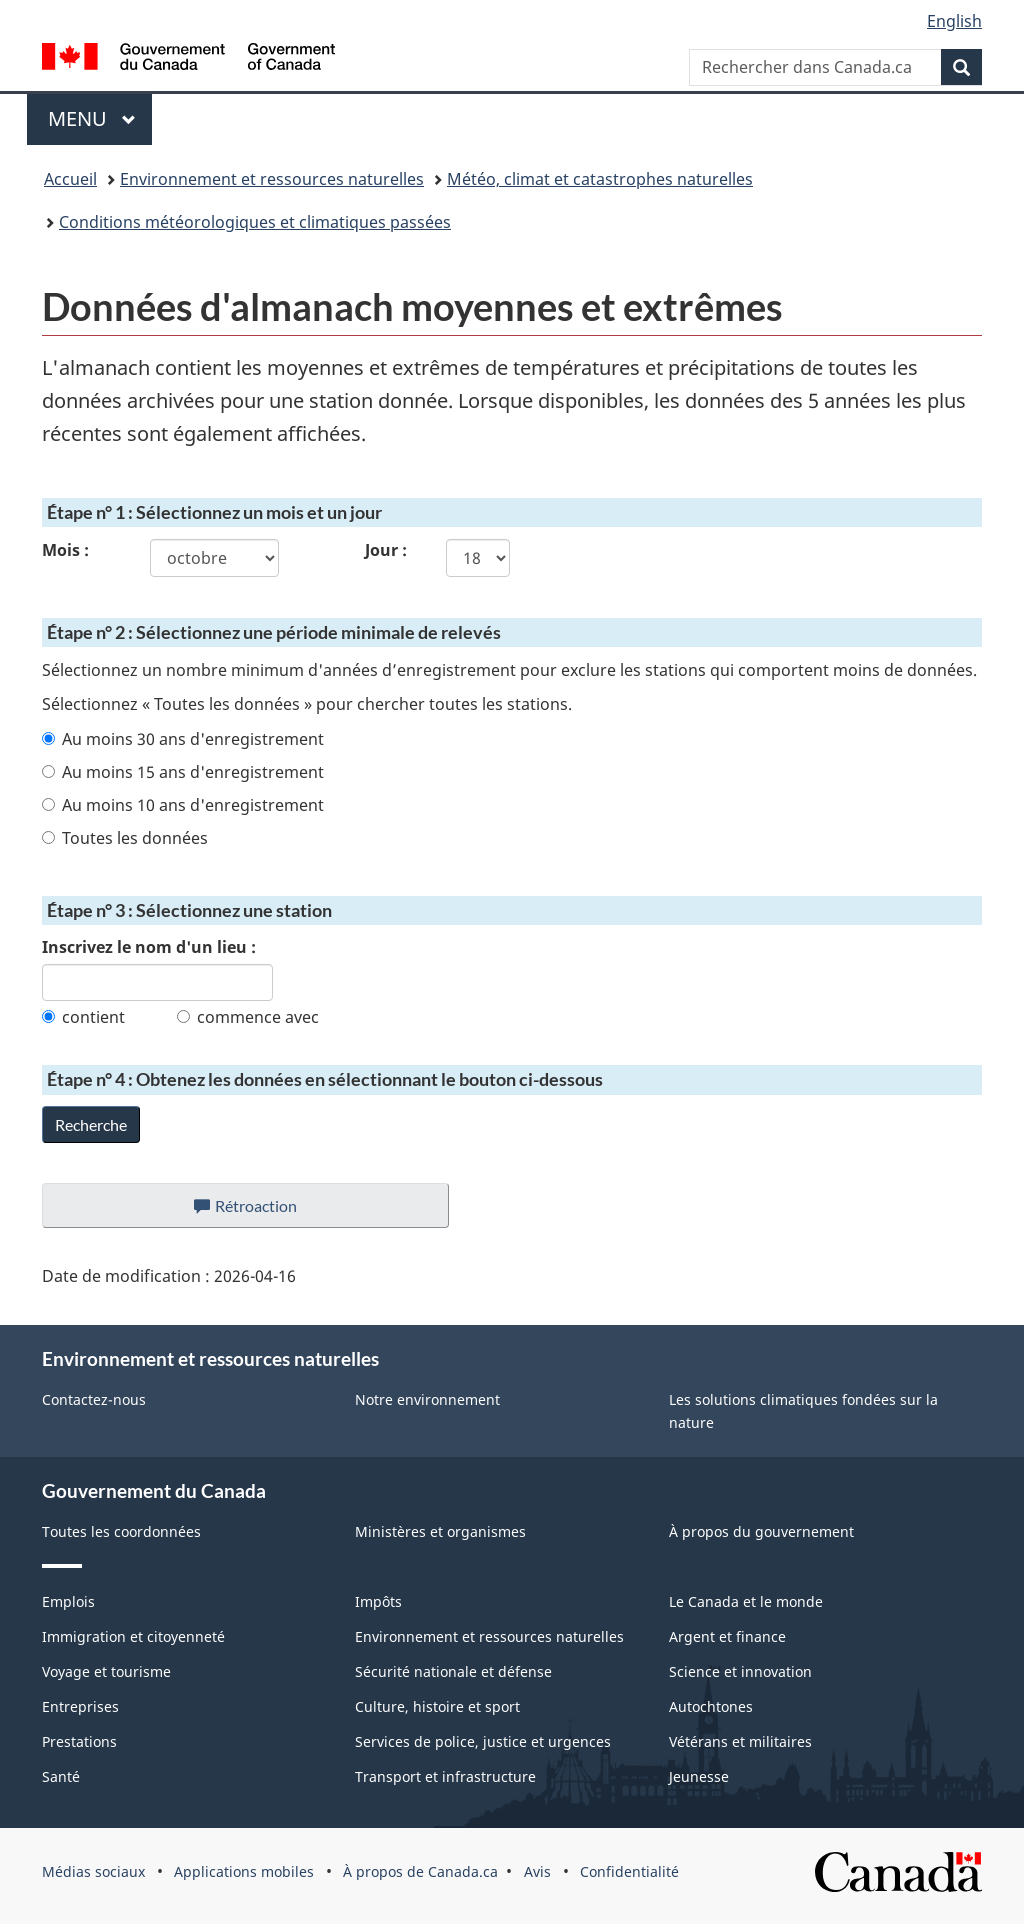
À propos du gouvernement (761, 1531)
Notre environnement (427, 1399)
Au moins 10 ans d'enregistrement (183, 805)
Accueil (70, 179)
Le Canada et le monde (746, 1601)
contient (83, 1017)
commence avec (248, 1017)
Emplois (68, 1601)
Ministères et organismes (440, 1531)
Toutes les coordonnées (121, 1531)
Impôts (378, 1601)
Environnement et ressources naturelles (272, 179)
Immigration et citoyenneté (133, 1636)
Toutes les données (125, 838)
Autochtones (711, 1706)
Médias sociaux (93, 1871)
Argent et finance (727, 1636)
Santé (61, 1776)
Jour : (386, 550)
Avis (537, 1871)
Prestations (79, 1741)
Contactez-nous (94, 1399)
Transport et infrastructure (445, 1776)
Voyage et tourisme (106, 1671)
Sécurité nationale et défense (453, 1671)
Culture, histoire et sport (437, 1706)
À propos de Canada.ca (420, 1871)
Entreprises (80, 1706)
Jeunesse (699, 1776)
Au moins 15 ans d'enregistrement (183, 772)
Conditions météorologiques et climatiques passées (255, 222)
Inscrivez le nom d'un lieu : (149, 947)
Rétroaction (261, 1211)
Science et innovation (740, 1671)
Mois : (65, 550)
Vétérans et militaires (740, 1741)
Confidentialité (629, 1871)
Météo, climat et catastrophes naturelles (600, 179)
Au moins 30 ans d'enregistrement (183, 739)
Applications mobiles (244, 1871)
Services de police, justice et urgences (483, 1741)
